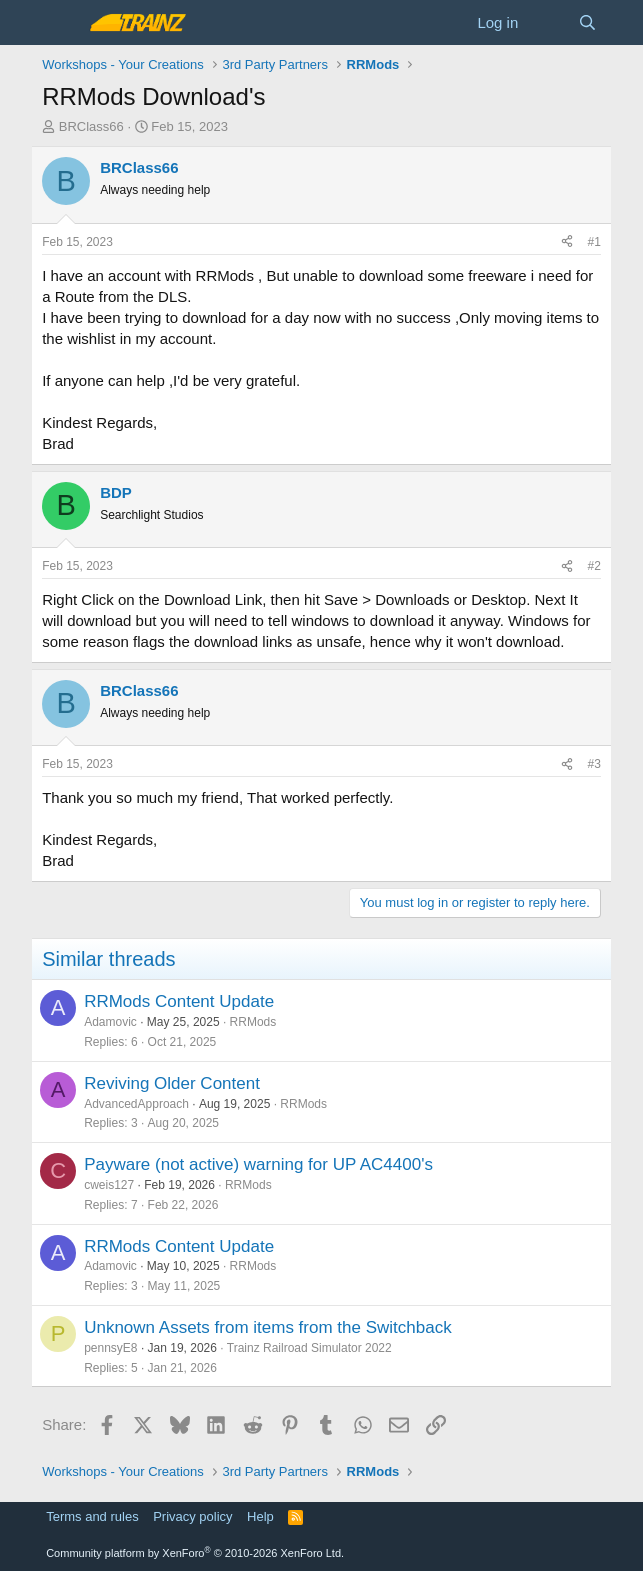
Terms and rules (92, 1516)
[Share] (567, 242)
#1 (593, 242)
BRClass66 (91, 126)
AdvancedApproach (136, 1104)
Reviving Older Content (172, 1083)
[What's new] (547, 22)
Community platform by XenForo (195, 1553)
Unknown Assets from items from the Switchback (268, 1327)
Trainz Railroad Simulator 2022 (309, 1348)
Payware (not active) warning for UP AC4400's (258, 1164)
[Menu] (59, 23)
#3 (593, 764)
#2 (593, 566)
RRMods (253, 1022)
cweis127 (109, 1185)
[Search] (587, 22)
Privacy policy (192, 1516)
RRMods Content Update (179, 1001)
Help (260, 1516)
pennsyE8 (110, 1348)
